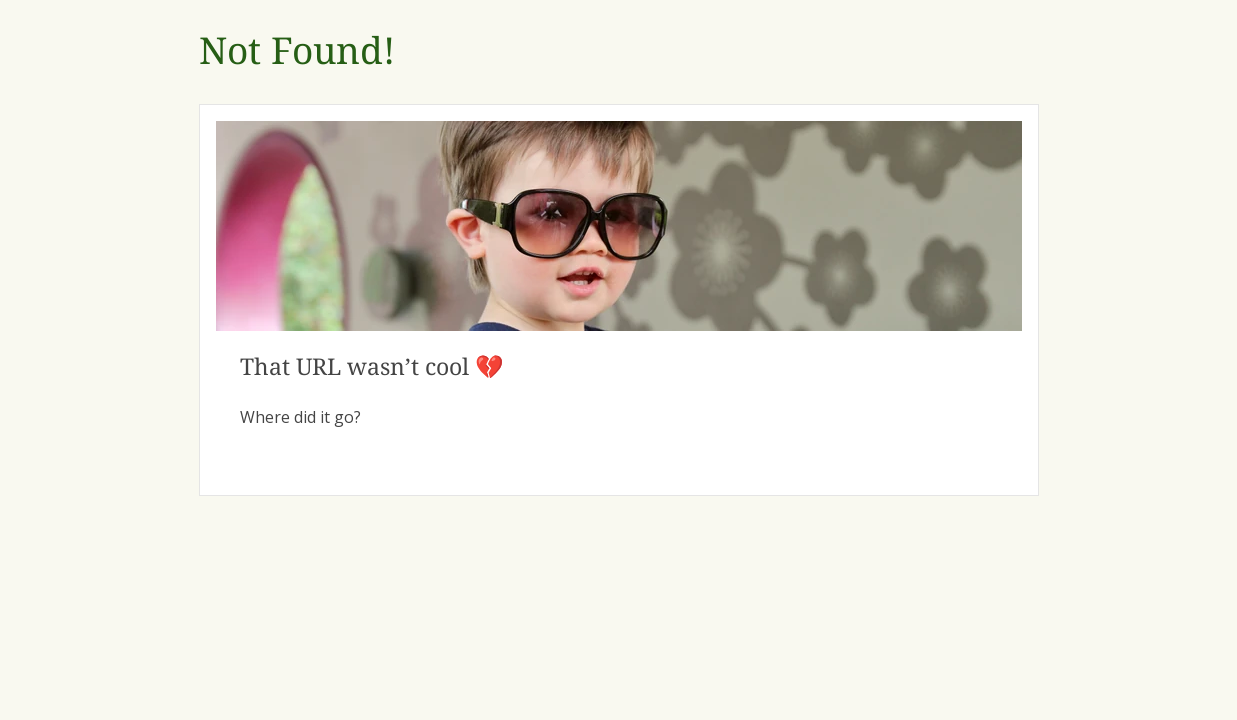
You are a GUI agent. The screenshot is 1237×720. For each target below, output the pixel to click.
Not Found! (297, 51)
